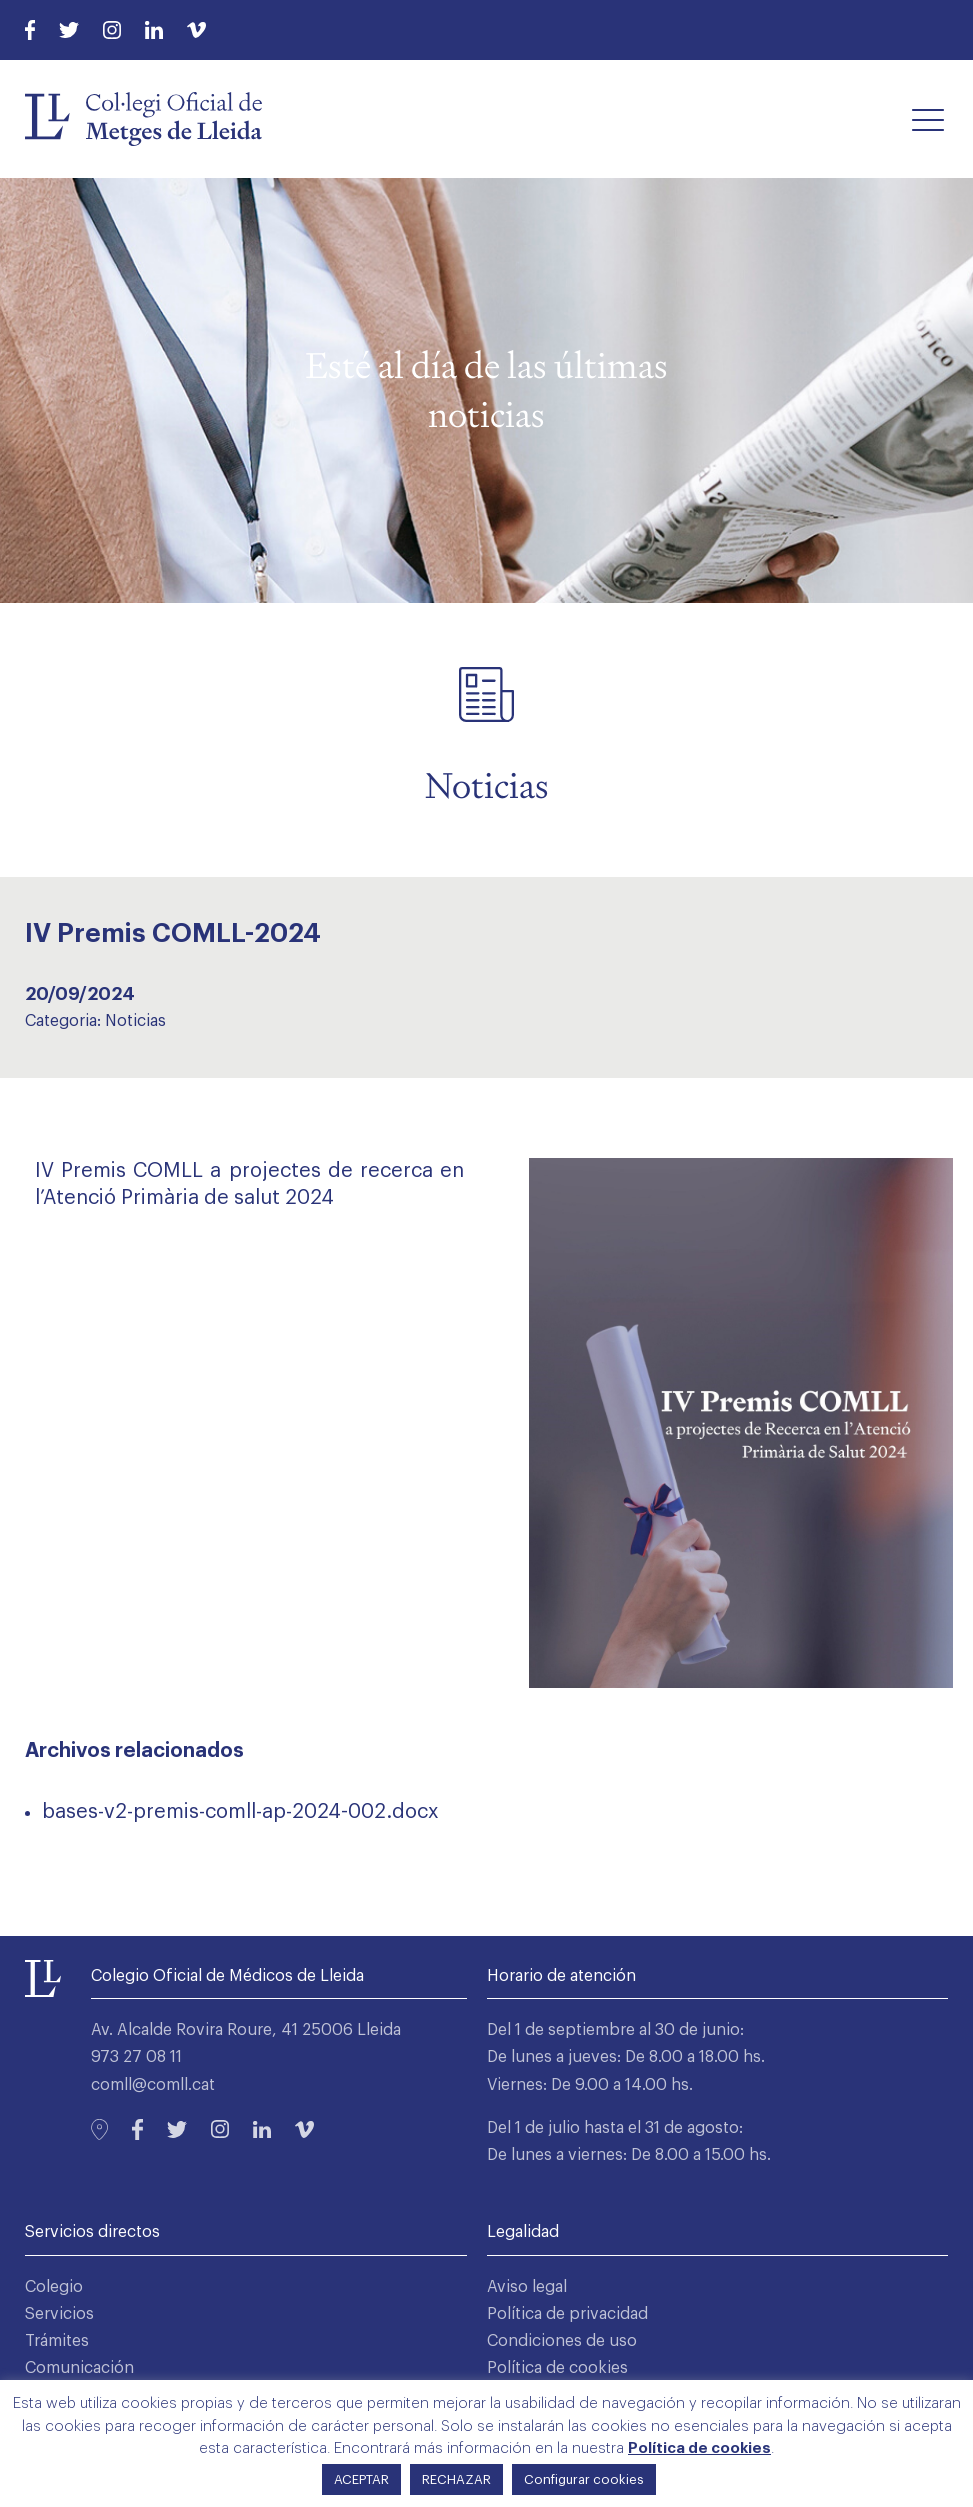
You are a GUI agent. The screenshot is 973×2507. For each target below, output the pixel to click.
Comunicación (79, 2368)
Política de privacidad (567, 2314)
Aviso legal (527, 2287)
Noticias (135, 1021)
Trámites (57, 2341)
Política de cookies (557, 2368)
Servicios (59, 2314)
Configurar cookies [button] (584, 2479)
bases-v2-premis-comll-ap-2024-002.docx (240, 1812)
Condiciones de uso (562, 2341)
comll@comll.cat (153, 2085)
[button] (928, 119)
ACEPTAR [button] (361, 2479)
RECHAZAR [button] (456, 2479)
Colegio (54, 2287)
